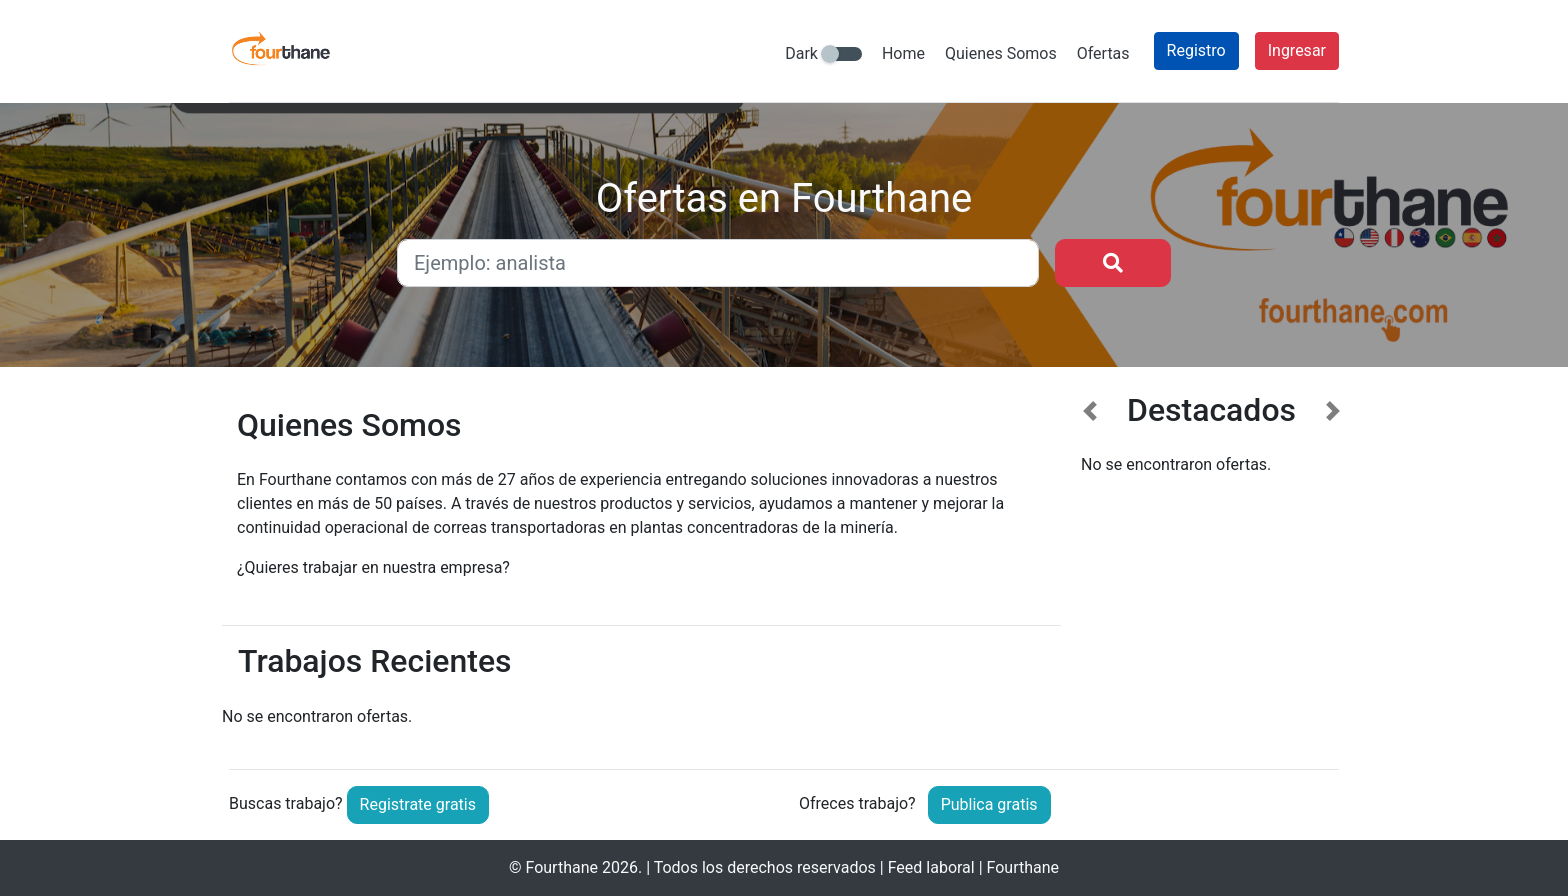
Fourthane (561, 867)
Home (903, 53)
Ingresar (1297, 50)
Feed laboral (931, 867)
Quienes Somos (1001, 53)
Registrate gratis (418, 804)
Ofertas (1103, 53)
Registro (1196, 50)
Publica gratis (989, 804)
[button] (1090, 565)
